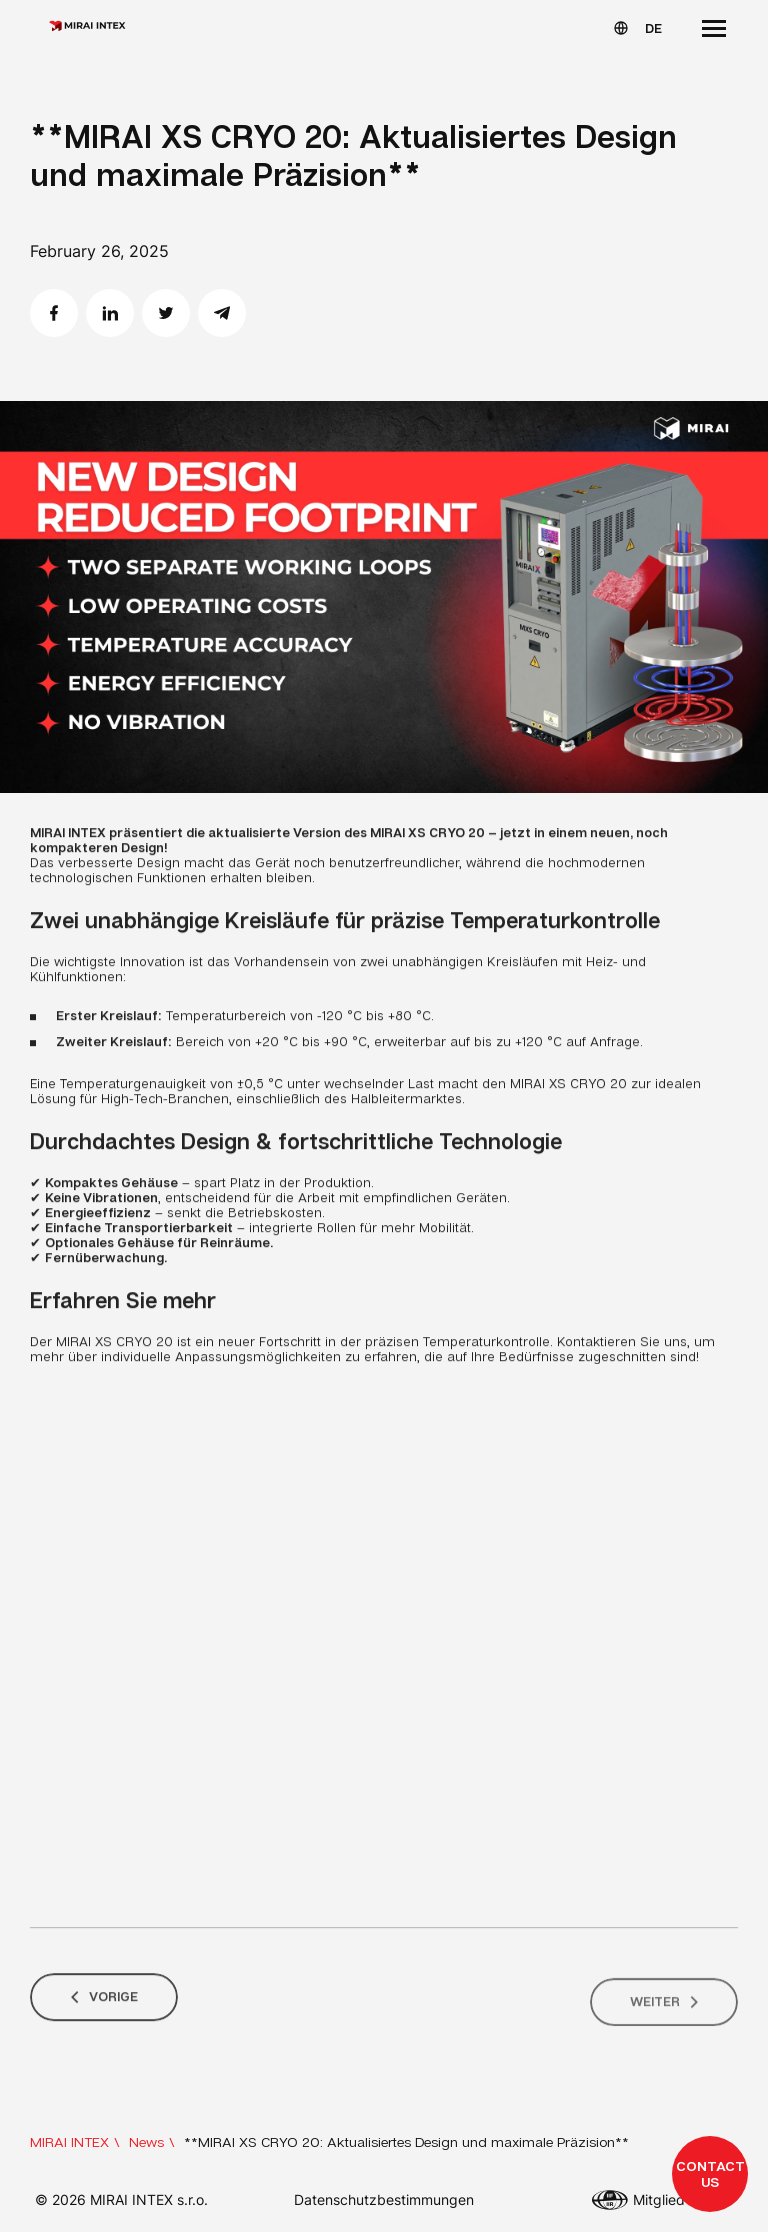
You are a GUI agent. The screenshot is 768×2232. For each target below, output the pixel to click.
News (146, 2141)
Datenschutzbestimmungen (384, 2199)
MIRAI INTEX (69, 2141)
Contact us (710, 2173)
